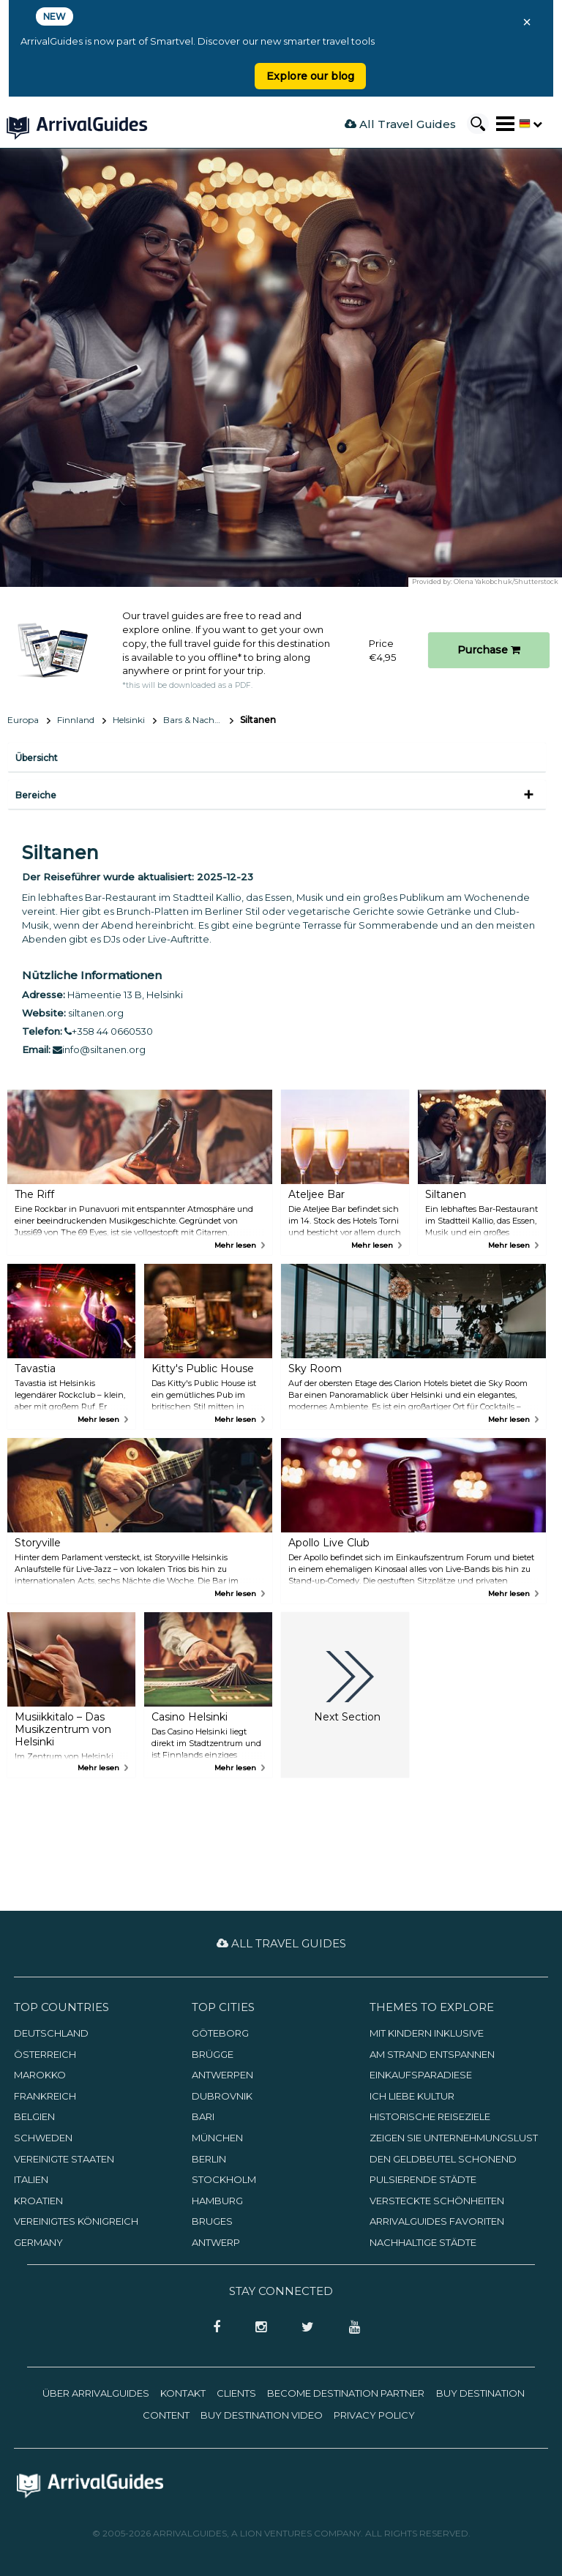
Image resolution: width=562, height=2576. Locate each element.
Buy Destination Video (262, 2415)
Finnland (75, 719)
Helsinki (129, 719)
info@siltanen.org (99, 1049)
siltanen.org (96, 1013)
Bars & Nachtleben (198, 719)
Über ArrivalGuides (95, 2393)
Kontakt (183, 2393)
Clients (236, 2393)
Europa (23, 719)
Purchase (488, 649)
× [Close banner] (526, 22)
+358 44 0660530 (108, 1031)
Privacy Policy (374, 2415)
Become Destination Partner (345, 2393)
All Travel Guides (400, 124)
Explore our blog (310, 76)
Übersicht (36, 757)
